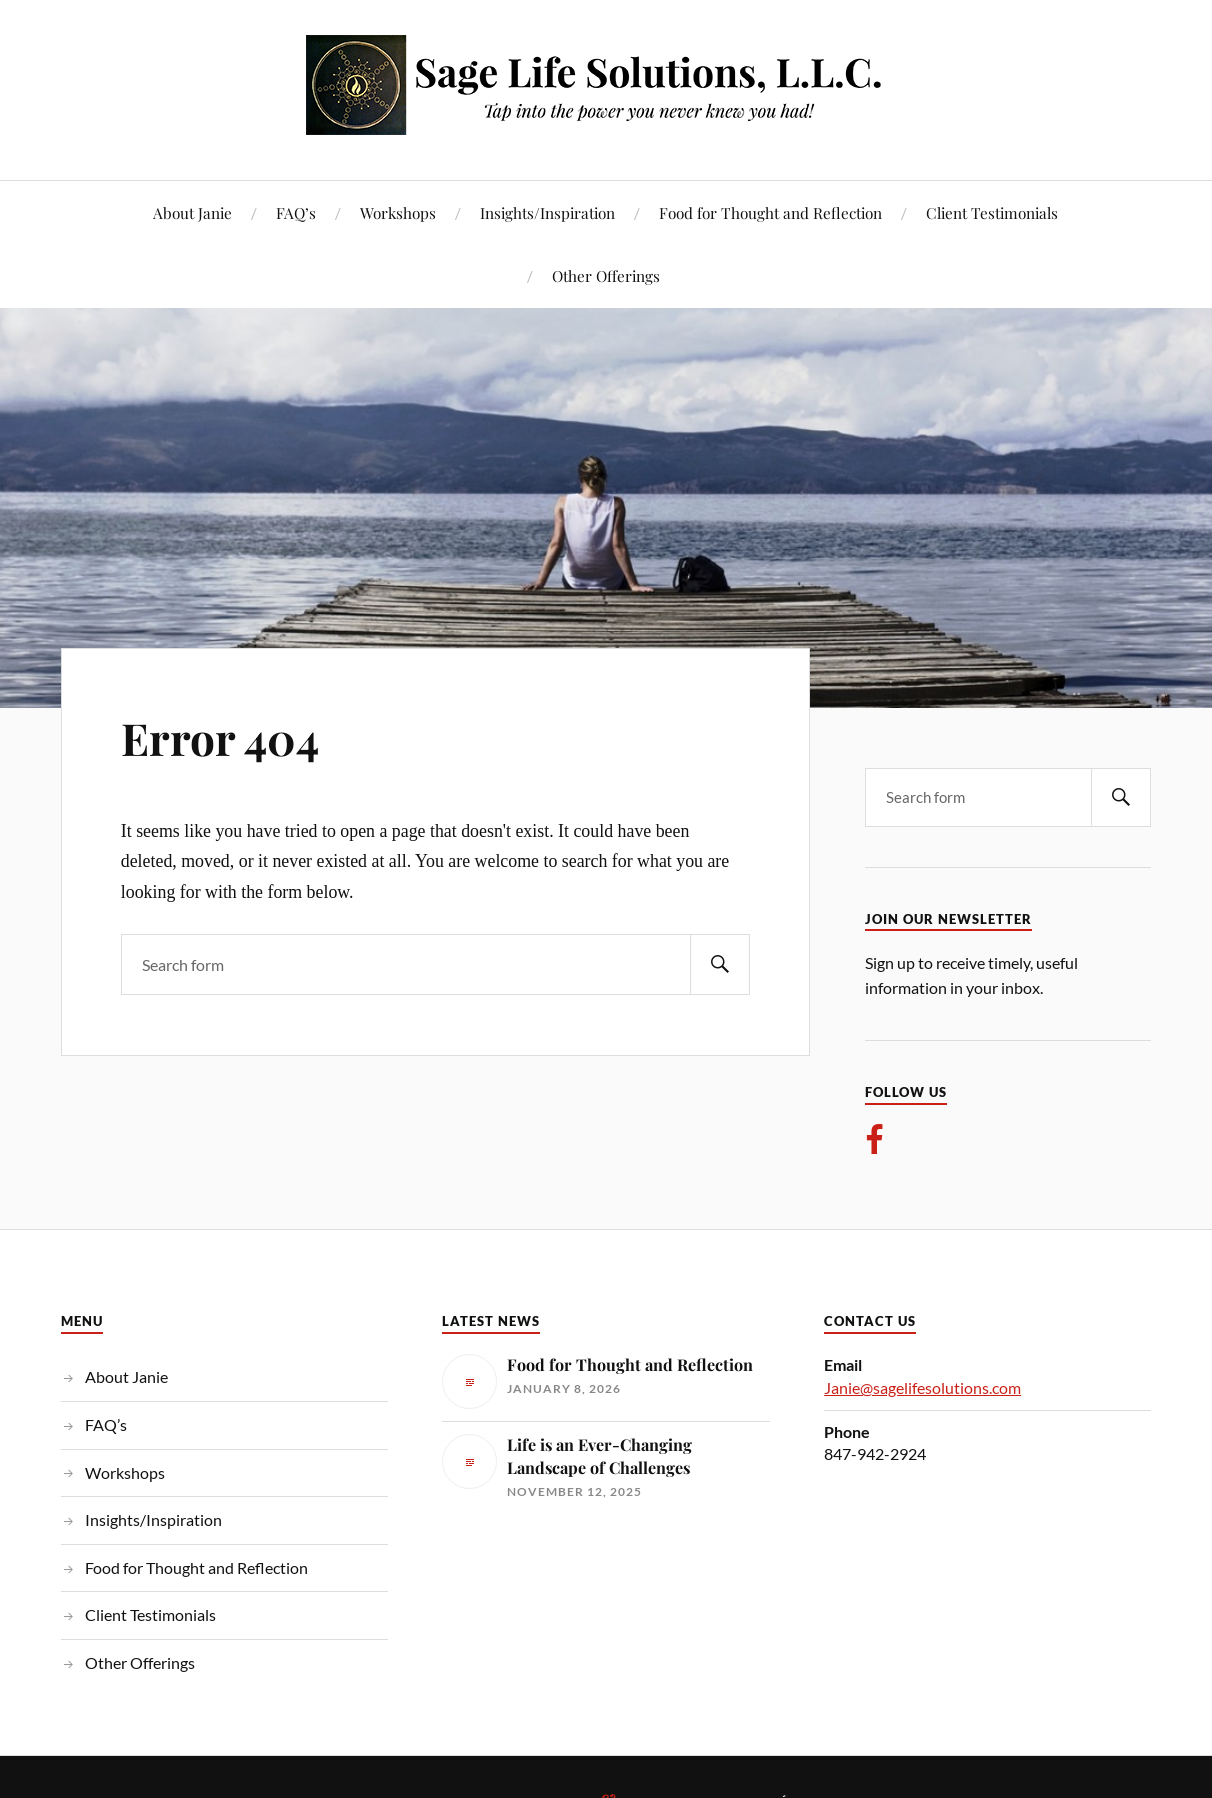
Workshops (398, 212)
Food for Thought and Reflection (770, 212)
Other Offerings (606, 275)
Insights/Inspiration (547, 212)
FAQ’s (296, 212)
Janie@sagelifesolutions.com (922, 1387)
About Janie (192, 212)
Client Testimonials (992, 212)
